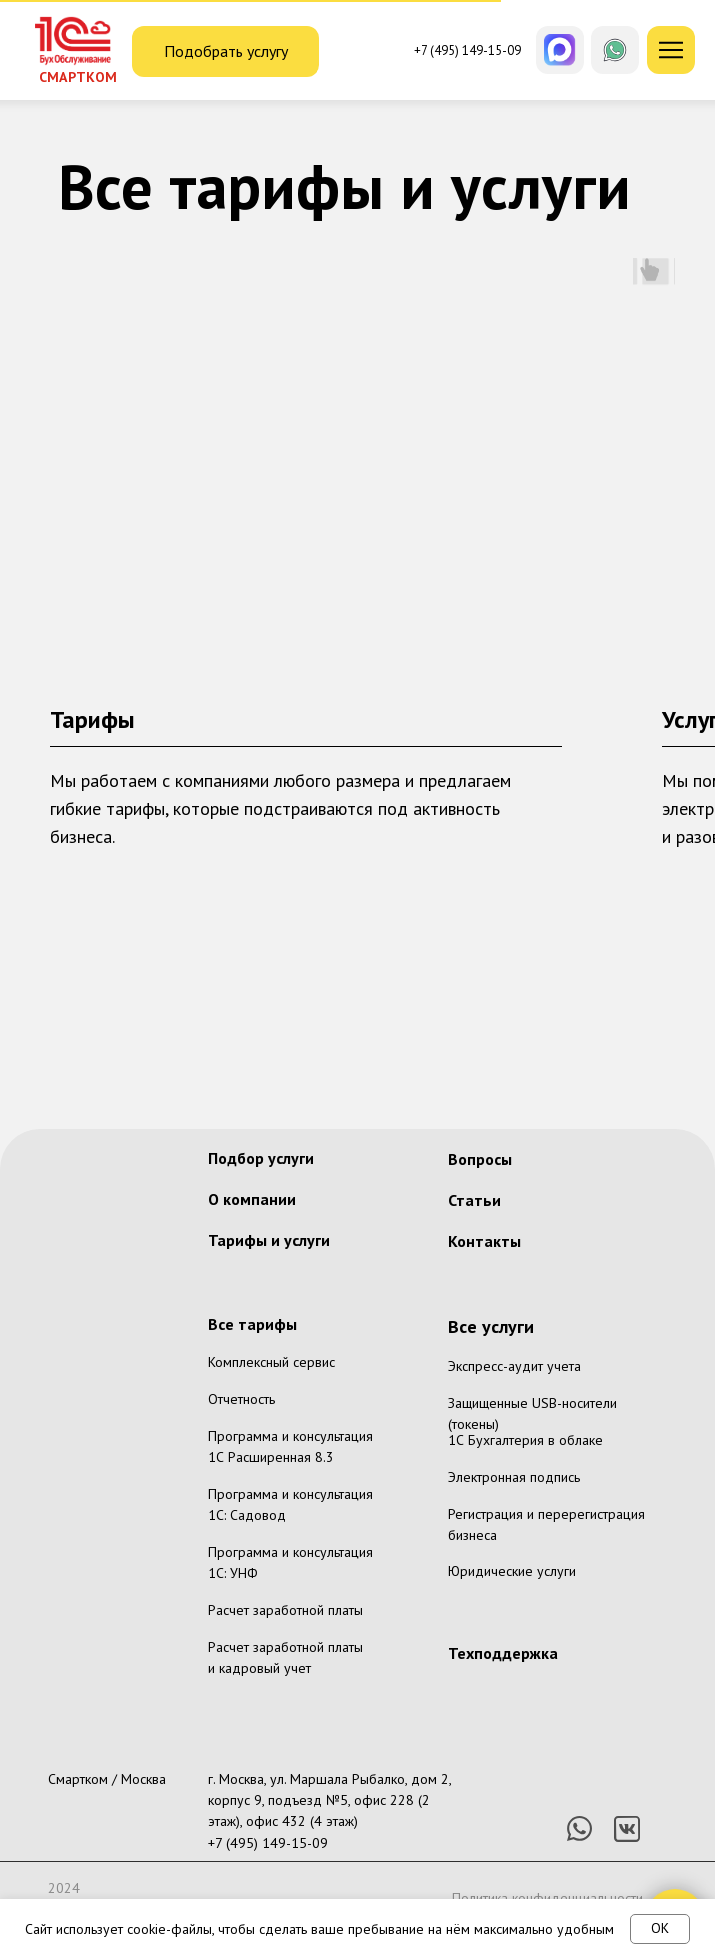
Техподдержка (503, 1653)
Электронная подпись (514, 1477)
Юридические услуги (512, 1571)
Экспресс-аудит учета (514, 1366)
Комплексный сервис (271, 1362)
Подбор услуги (261, 1158)
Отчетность (241, 1399)
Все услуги (491, 1326)
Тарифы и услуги (269, 1240)
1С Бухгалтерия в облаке (525, 1440)
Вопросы (480, 1159)
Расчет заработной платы (285, 1610)
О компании (252, 1199)
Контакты (484, 1241)
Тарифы (92, 719)
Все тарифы (252, 1324)
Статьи (474, 1200)
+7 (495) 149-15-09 (268, 1843)
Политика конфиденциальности (547, 1898)
